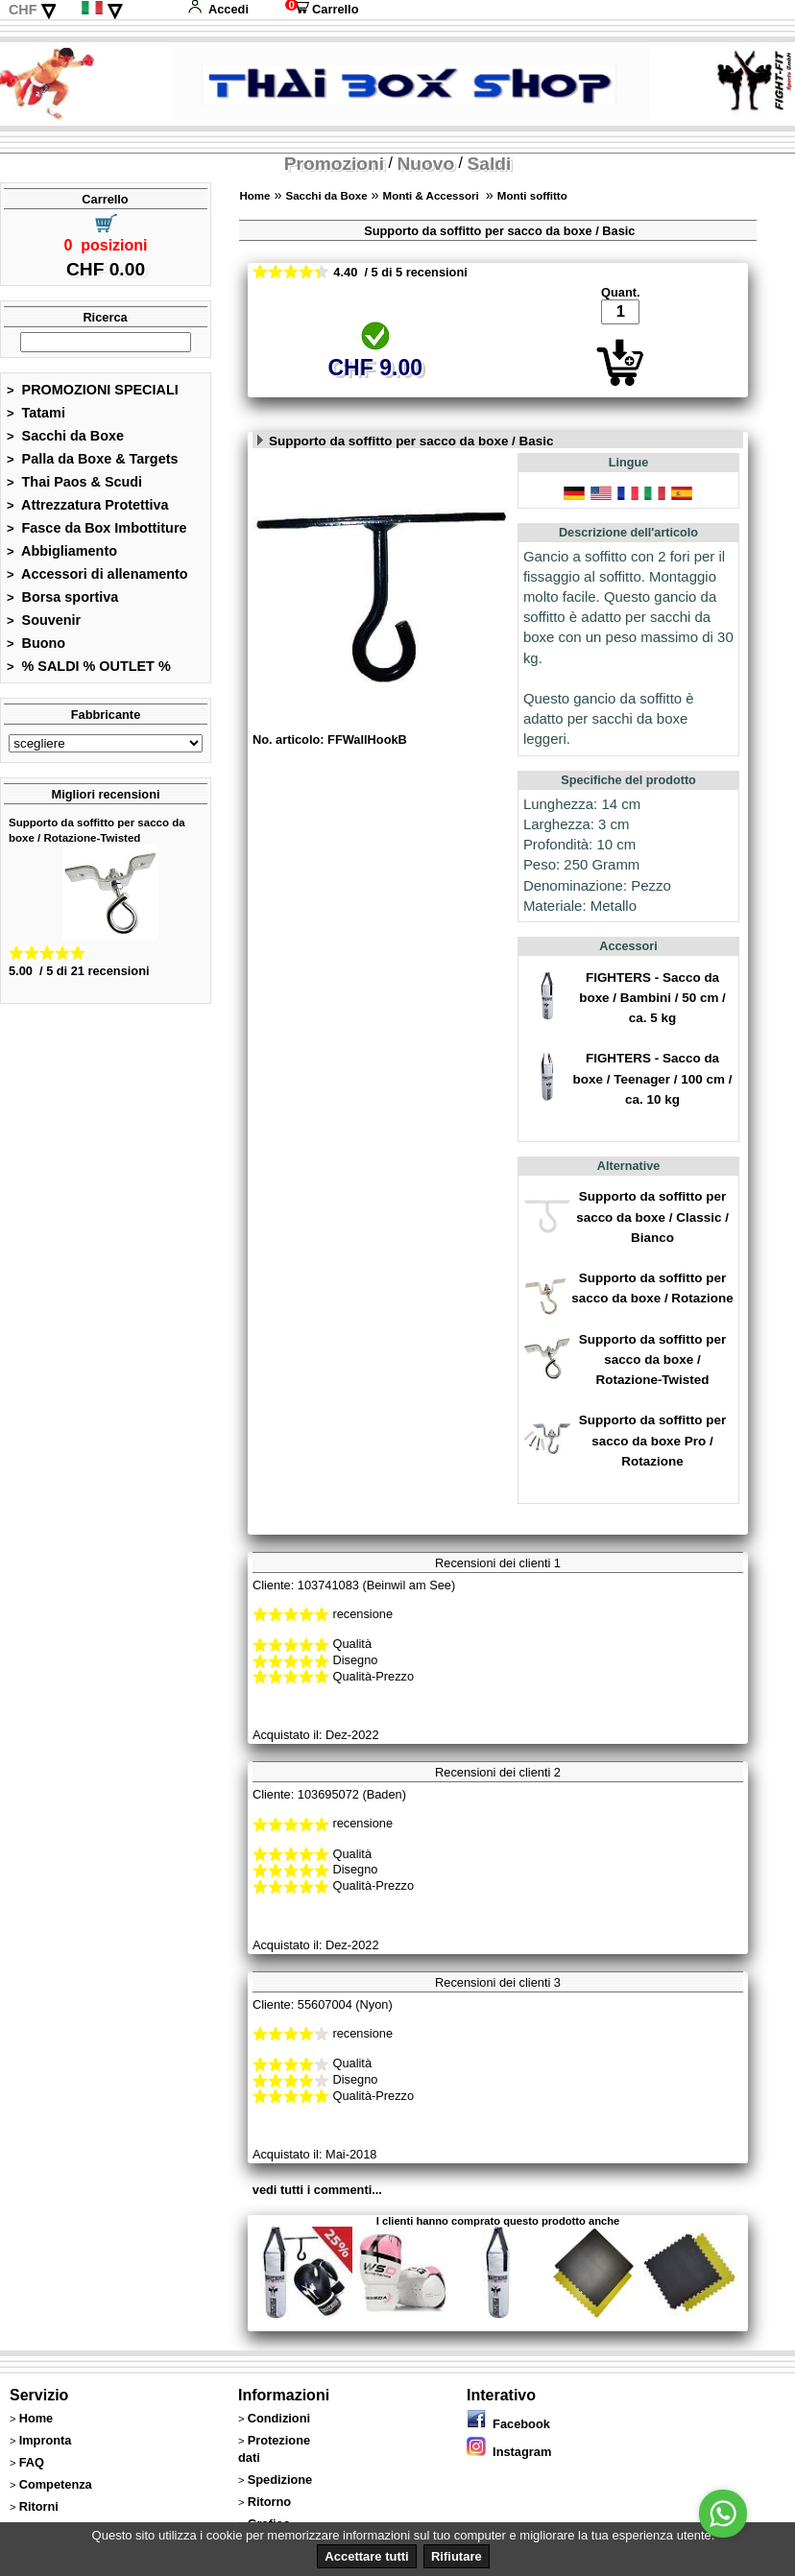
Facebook (508, 2424)
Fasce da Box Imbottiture (97, 528)
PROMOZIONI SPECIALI (93, 389)
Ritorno (270, 2501)
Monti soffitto (532, 196)
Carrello (321, 9)
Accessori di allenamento (97, 574)
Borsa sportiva (62, 597)
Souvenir (44, 620)
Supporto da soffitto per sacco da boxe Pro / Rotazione (652, 1440)
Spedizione (280, 2479)
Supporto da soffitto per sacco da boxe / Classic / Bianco (652, 1216)
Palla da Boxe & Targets (92, 458)
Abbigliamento (62, 551)
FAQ (31, 2462)
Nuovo (425, 164)
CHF (23, 9)
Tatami (36, 412)
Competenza (55, 2484)
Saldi (490, 164)
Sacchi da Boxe (65, 435)
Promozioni (334, 164)
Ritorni (39, 2506)
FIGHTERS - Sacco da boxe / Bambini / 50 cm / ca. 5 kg (652, 997)
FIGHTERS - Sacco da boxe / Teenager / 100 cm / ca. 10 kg (653, 1078)
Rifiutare (456, 2556)
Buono (36, 643)
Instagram (509, 2452)
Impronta (45, 2440)
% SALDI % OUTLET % (89, 666)
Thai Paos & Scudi (74, 481)
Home (254, 196)
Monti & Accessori (432, 196)
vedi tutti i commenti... (317, 2189)
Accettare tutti (366, 2556)
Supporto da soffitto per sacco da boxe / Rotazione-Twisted (652, 1359)
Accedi (218, 9)
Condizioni (279, 2418)
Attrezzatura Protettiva (88, 505)
